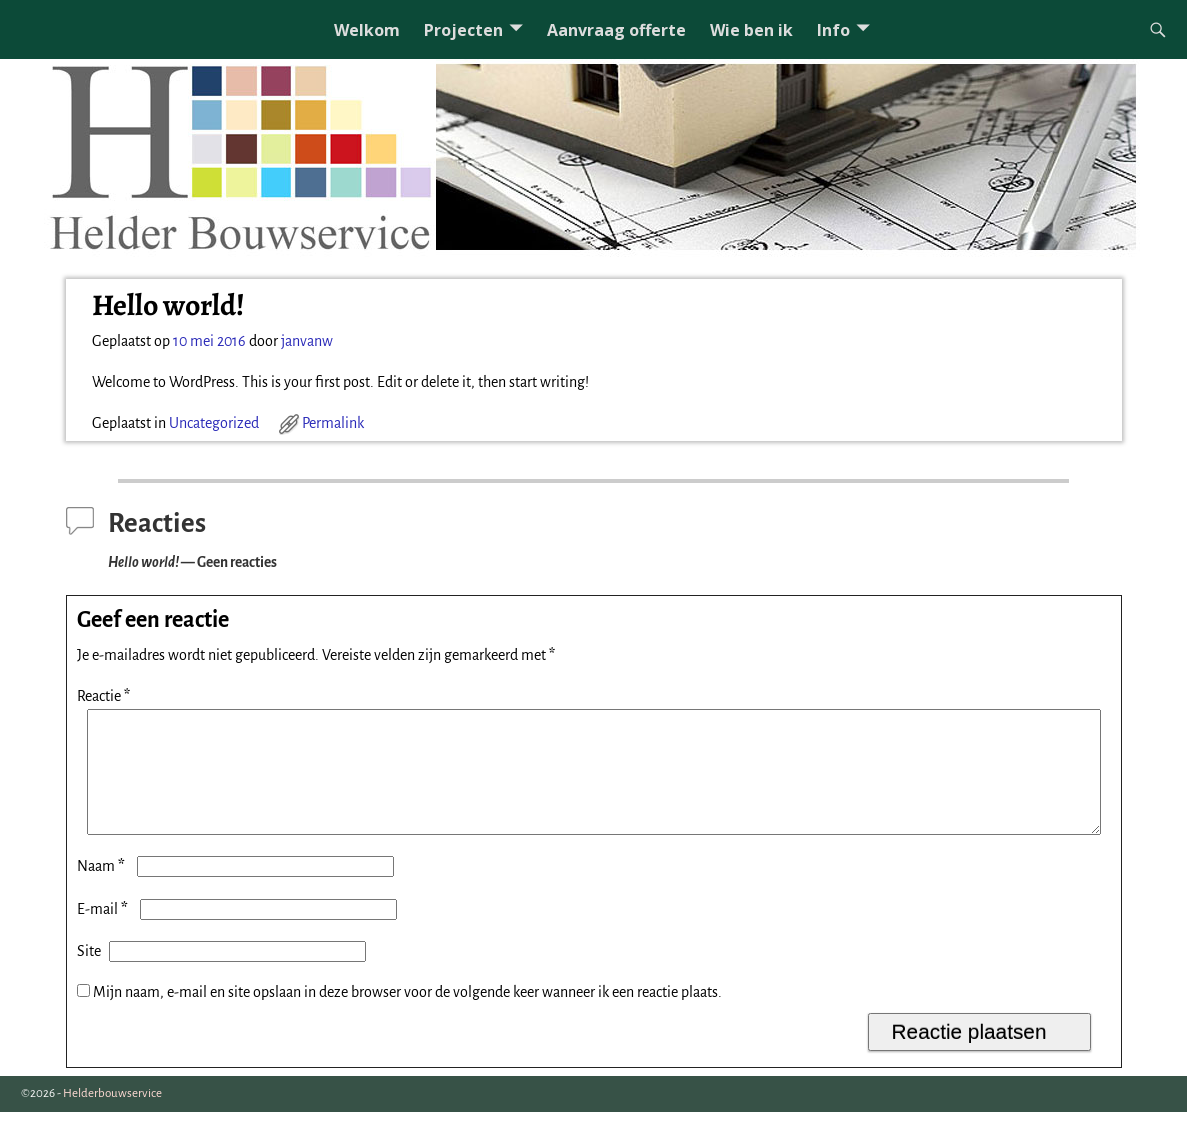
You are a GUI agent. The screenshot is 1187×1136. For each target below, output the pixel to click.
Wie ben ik (751, 30)
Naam (103, 890)
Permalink (333, 423)
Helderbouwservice (112, 1117)
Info (833, 30)
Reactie (105, 696)
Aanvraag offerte (616, 30)
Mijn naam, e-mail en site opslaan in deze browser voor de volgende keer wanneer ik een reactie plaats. (407, 1016)
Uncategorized (214, 423)
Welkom (367, 30)
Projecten (463, 30)
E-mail (104, 933)
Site (89, 975)
